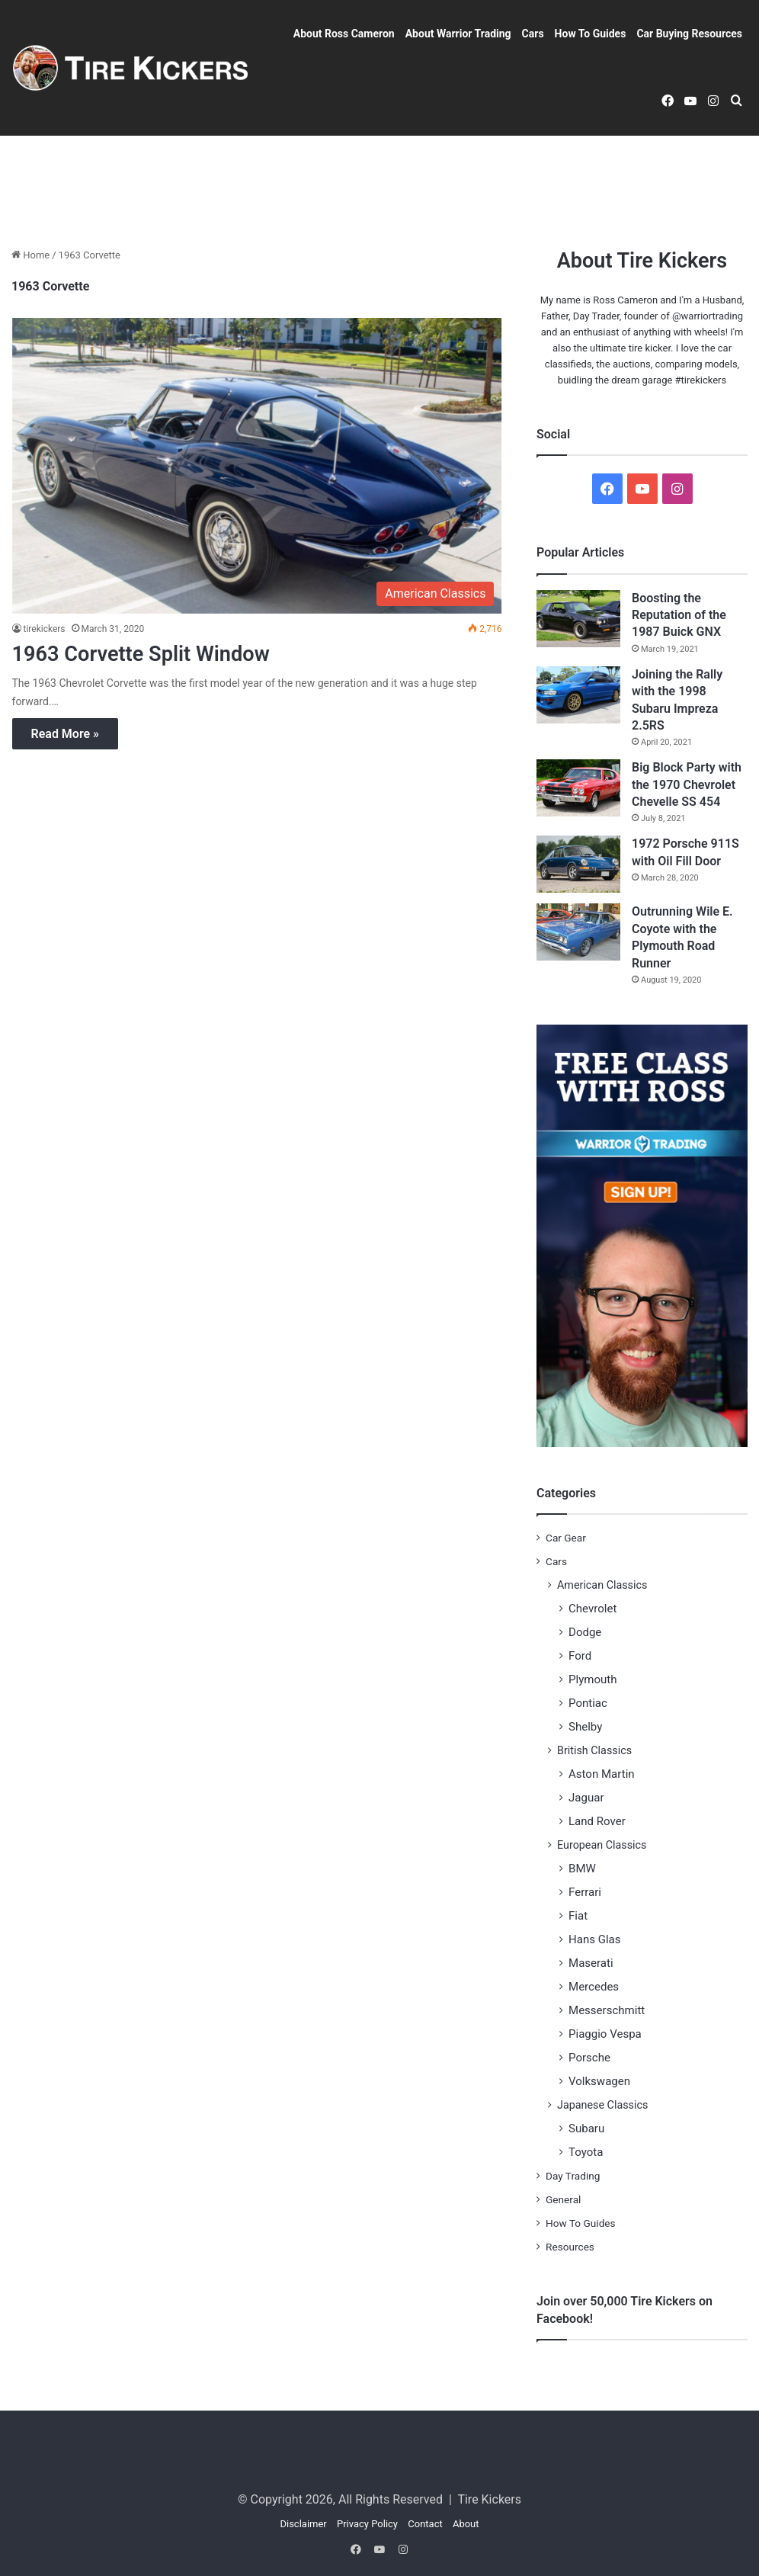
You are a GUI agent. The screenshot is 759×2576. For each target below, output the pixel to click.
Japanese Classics (602, 2105)
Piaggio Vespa (605, 2034)
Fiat (578, 1916)
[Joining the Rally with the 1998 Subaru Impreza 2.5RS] (578, 694)
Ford (579, 1656)
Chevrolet (592, 1608)
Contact (425, 2523)
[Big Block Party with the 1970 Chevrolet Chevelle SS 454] (578, 787)
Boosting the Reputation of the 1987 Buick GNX (679, 615)
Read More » (65, 734)
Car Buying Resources (689, 33)
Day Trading (573, 2176)
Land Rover (597, 1821)
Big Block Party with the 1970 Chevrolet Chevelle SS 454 (686, 784)
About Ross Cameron (344, 33)
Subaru (586, 2128)
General (563, 2199)
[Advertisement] (379, 185)
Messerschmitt (606, 2010)
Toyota (585, 2152)
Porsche (589, 2057)
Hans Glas (594, 1939)
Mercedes (593, 1987)
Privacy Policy (367, 2523)
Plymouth (592, 1679)
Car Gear (566, 1538)
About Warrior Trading (458, 33)
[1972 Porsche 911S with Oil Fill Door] (578, 864)
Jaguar (586, 1797)
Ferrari (584, 1892)
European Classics (602, 1845)
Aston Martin (601, 1774)
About (466, 2523)
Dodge (584, 1632)
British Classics (594, 1750)
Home (30, 255)
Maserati (590, 1963)
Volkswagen (599, 2081)
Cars (533, 33)
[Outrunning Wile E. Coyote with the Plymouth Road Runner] (578, 932)
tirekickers (45, 629)
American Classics (602, 1585)
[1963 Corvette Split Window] (257, 465)
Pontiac (587, 1703)
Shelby (585, 1727)
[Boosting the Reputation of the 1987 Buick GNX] (578, 618)
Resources (570, 2247)
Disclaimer (303, 2523)
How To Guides (590, 33)
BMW (582, 1868)
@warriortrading (707, 316)
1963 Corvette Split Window (154, 653)
